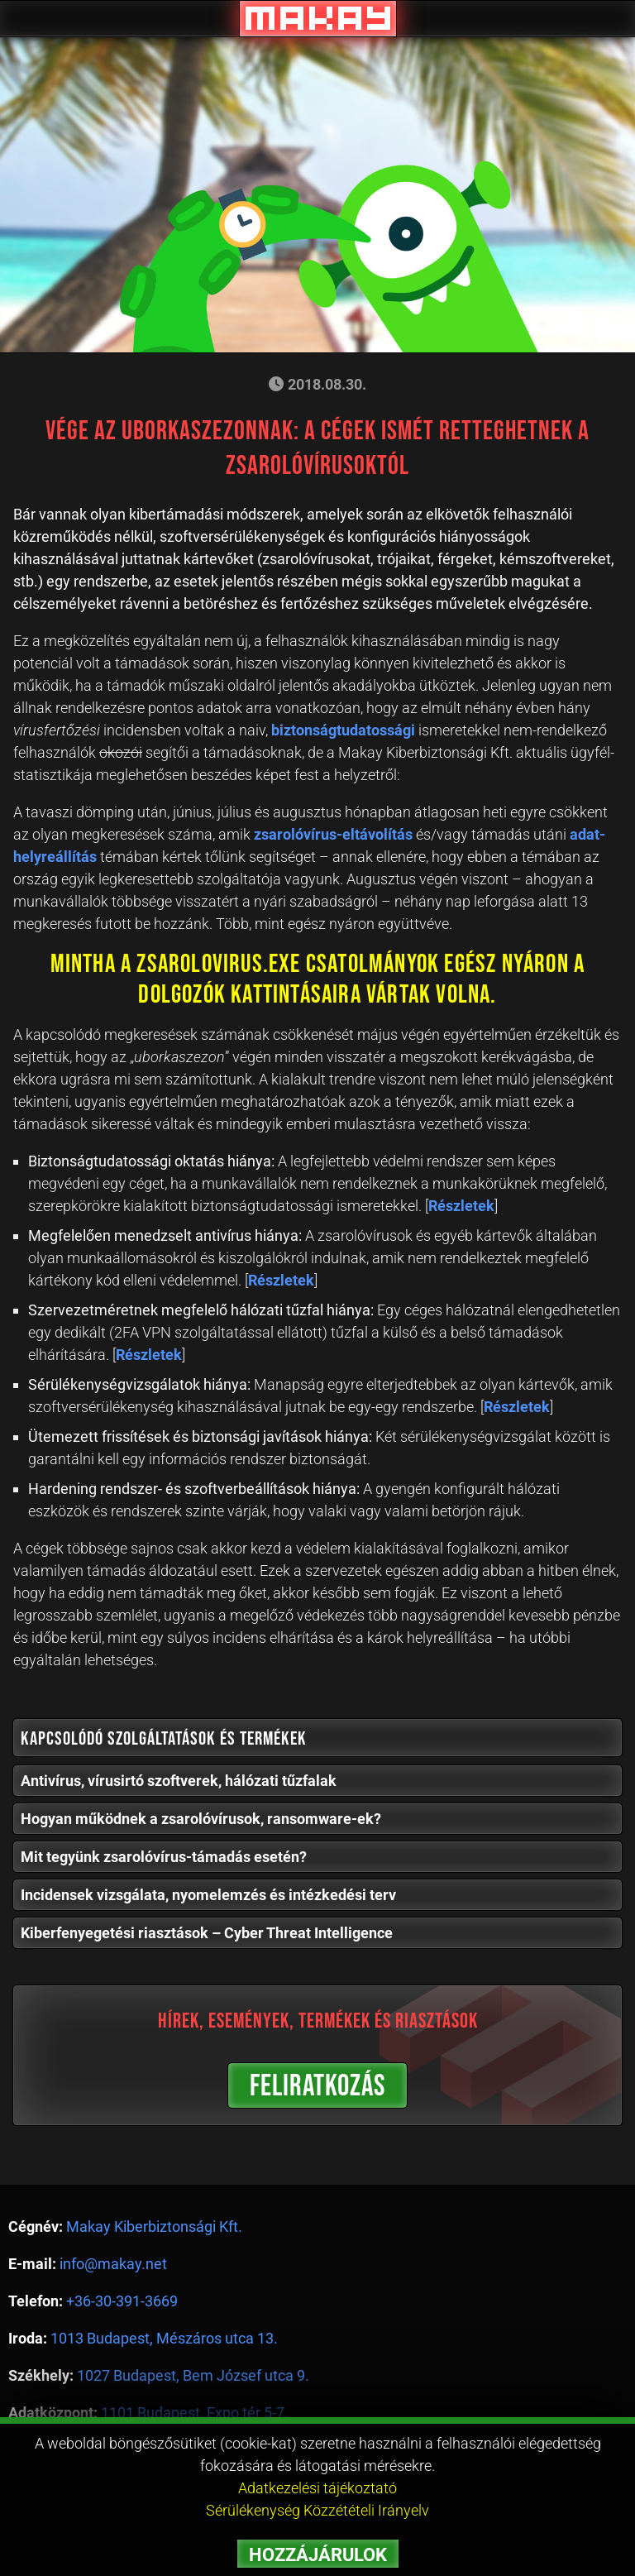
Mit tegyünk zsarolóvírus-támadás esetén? (164, 1856)
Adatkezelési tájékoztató (317, 2488)
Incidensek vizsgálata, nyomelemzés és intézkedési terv (208, 1894)
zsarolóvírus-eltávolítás (333, 834)
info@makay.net (113, 2263)
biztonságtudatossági (343, 730)
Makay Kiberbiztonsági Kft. (154, 2226)
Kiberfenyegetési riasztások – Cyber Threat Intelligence (207, 1933)
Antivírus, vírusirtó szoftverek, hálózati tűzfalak (179, 1780)
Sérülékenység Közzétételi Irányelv (317, 2510)
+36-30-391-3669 (122, 2301)
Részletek (461, 1205)
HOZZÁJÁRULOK (318, 2555)
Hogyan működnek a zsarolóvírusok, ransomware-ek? (201, 1818)
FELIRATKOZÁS (317, 2086)
